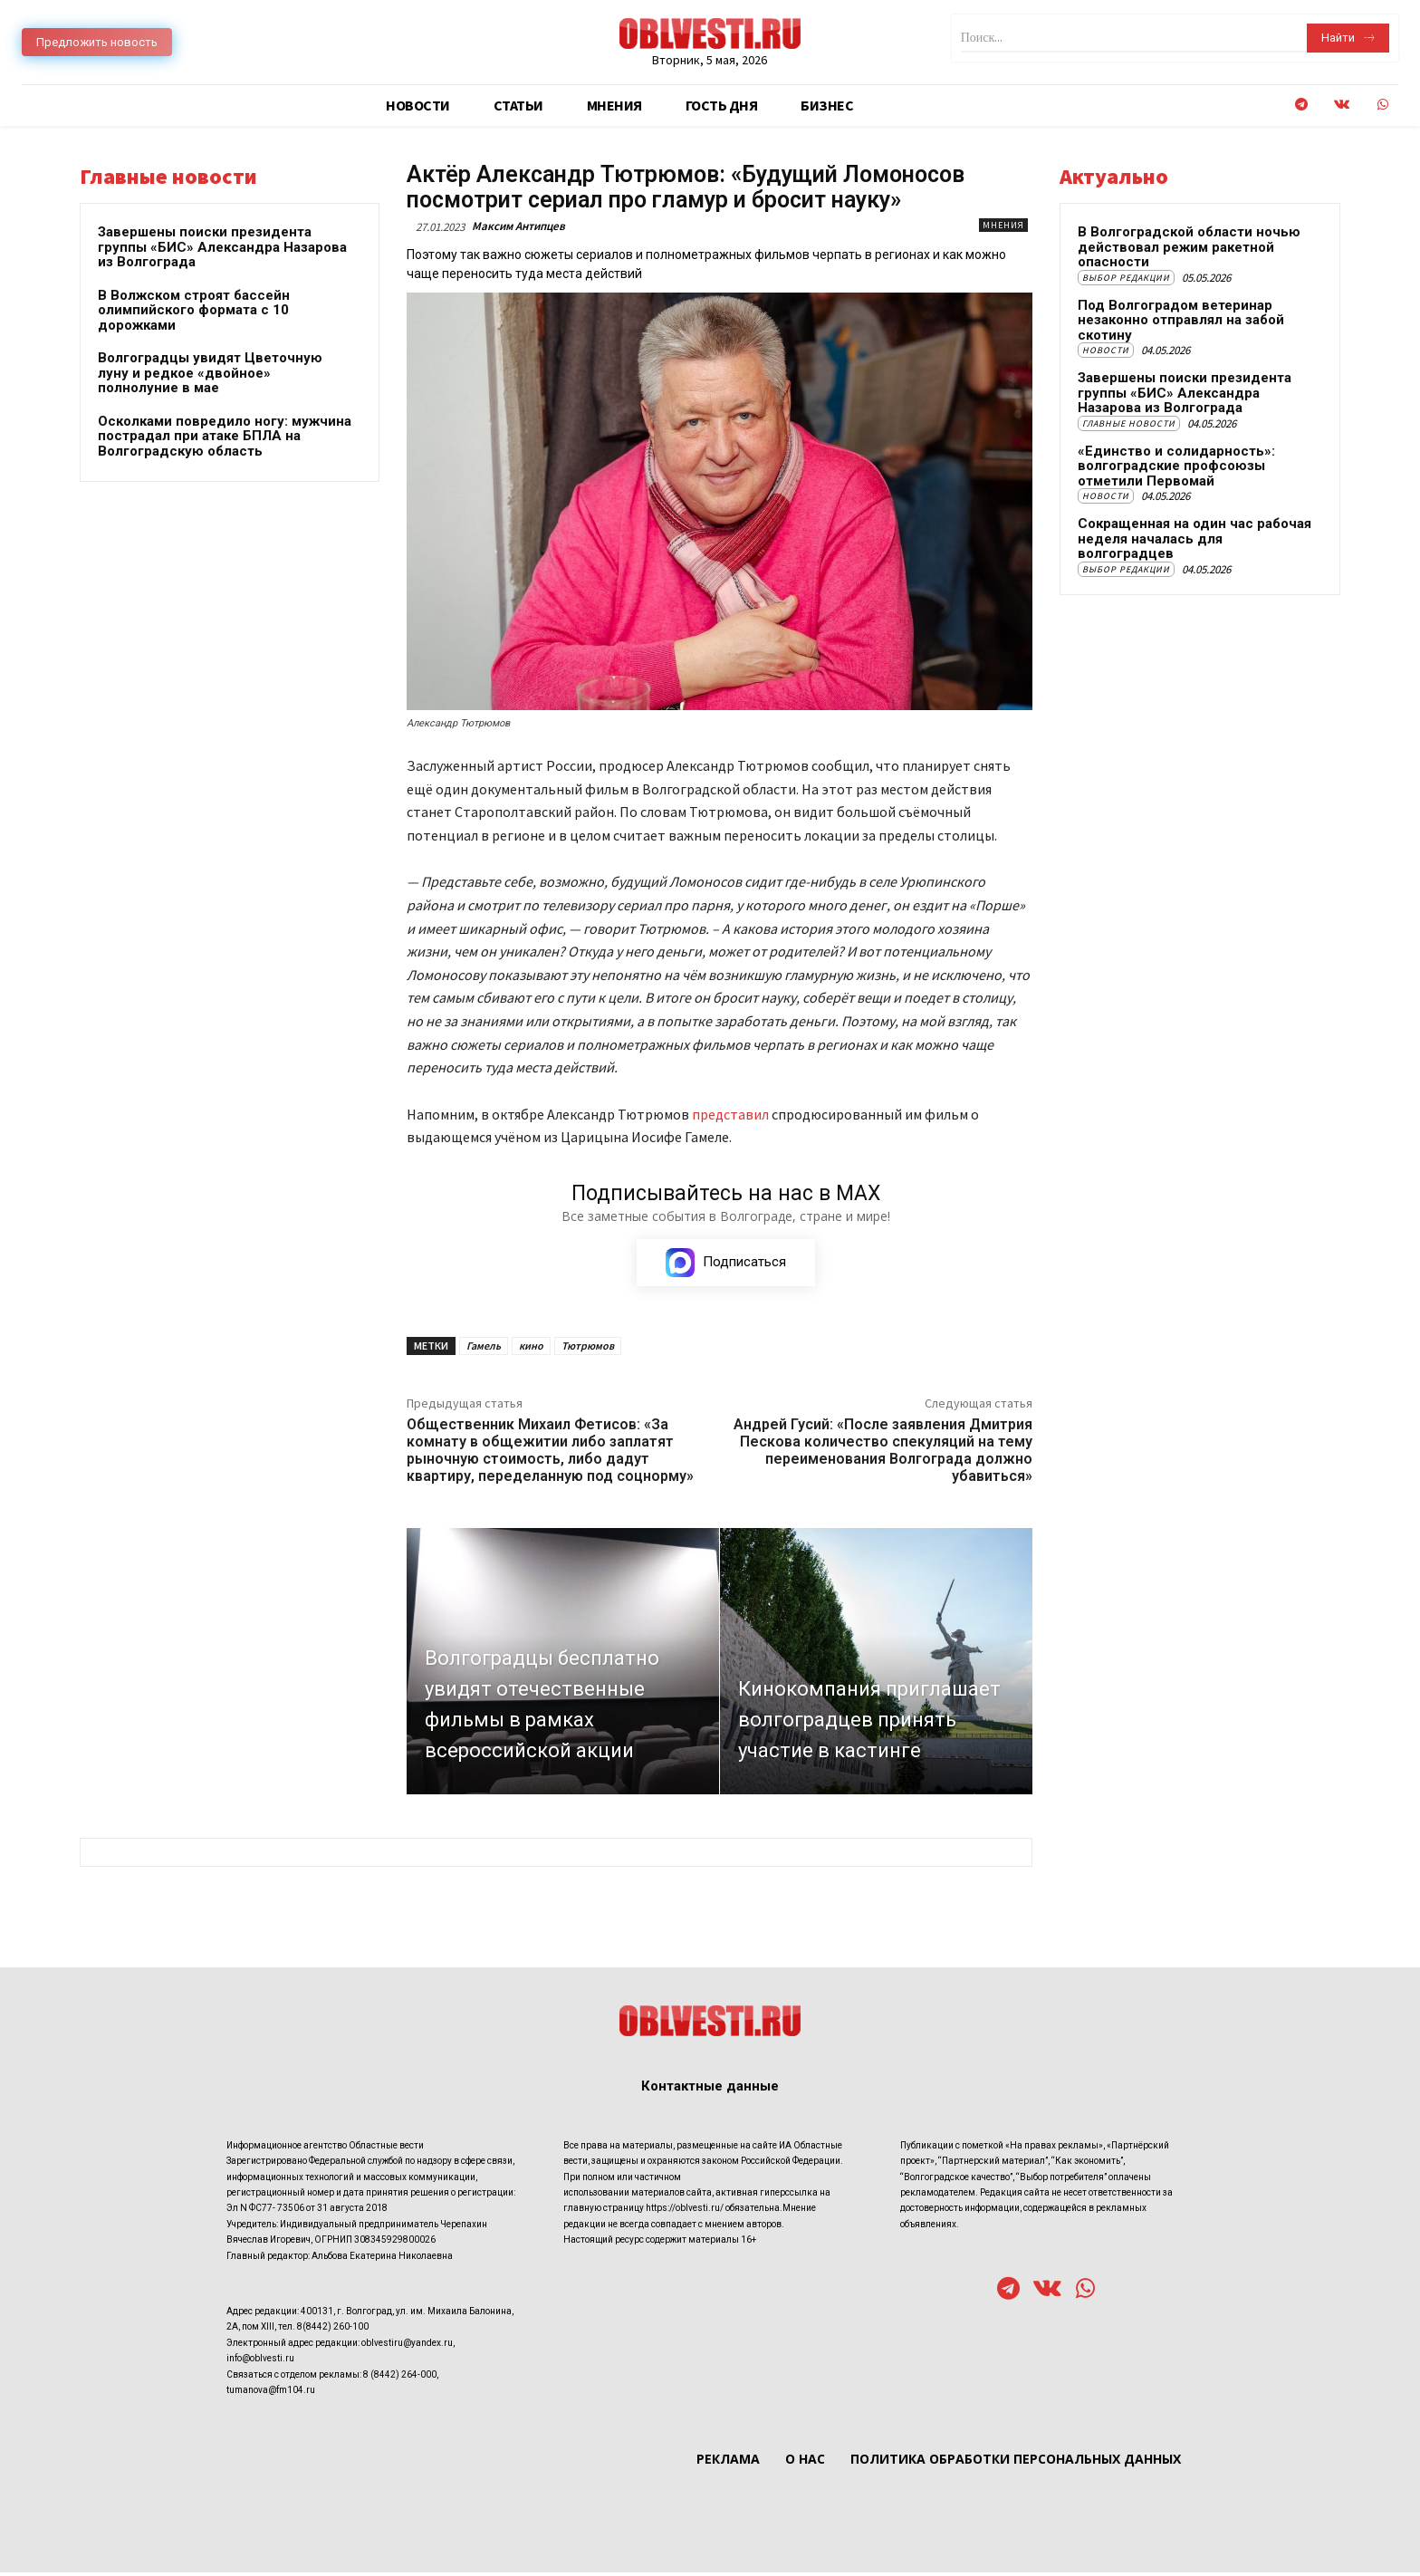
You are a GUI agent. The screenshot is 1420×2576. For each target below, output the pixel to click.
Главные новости (1128, 423)
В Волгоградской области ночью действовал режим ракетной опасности (1189, 247)
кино (531, 1348)
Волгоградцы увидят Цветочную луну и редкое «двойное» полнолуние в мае (210, 373)
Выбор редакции (1126, 278)
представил (732, 1114)
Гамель (483, 1348)
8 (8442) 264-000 (400, 2377)
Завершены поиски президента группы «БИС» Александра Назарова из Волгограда (222, 247)
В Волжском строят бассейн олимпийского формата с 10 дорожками (194, 310)
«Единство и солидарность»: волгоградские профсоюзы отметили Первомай (1176, 466)
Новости (1105, 350)
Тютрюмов (587, 1348)
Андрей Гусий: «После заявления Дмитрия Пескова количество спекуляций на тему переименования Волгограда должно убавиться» (883, 1453)
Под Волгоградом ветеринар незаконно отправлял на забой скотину (1181, 320)
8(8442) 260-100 (333, 2330)
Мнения (1003, 225)
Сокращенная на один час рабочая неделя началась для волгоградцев (1194, 538)
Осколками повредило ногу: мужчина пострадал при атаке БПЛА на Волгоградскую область (224, 436)
